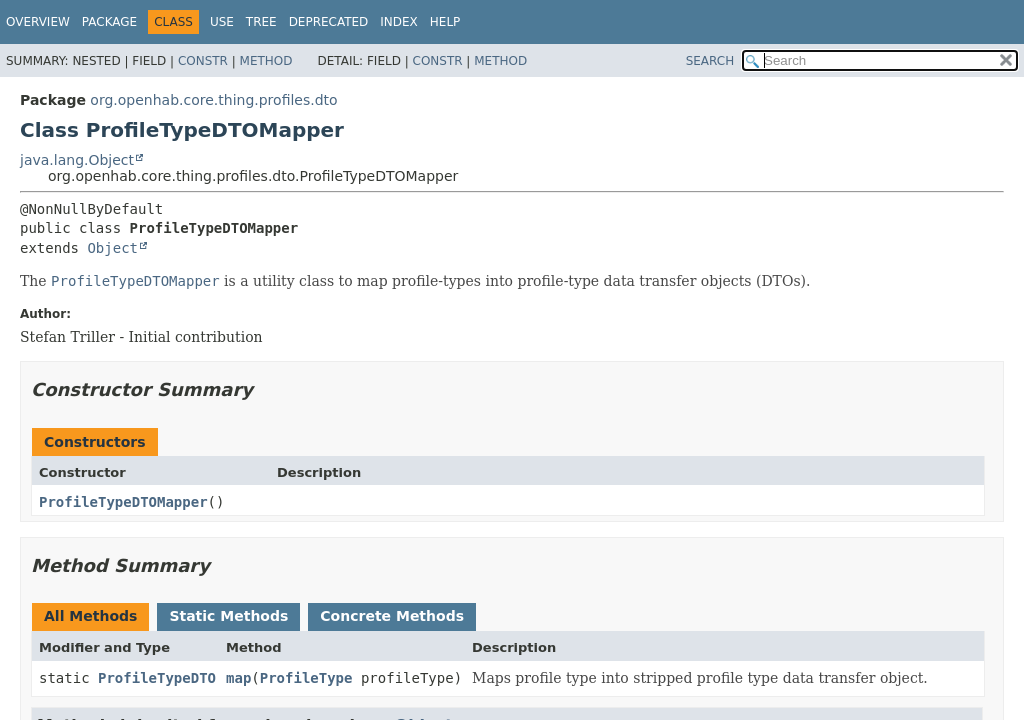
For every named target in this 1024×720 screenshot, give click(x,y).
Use (222, 22)
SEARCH (710, 61)
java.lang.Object (77, 160)
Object (112, 248)
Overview (38, 22)
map (238, 678)
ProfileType (306, 678)
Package (109, 22)
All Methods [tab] (90, 616)
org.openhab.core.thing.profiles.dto (213, 100)
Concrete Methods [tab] (392, 616)
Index (399, 22)
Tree (261, 22)
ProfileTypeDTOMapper (123, 502)
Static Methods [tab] (228, 616)
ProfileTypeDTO (157, 678)
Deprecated (329, 22)
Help (445, 22)
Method (266, 61)
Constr (203, 61)
